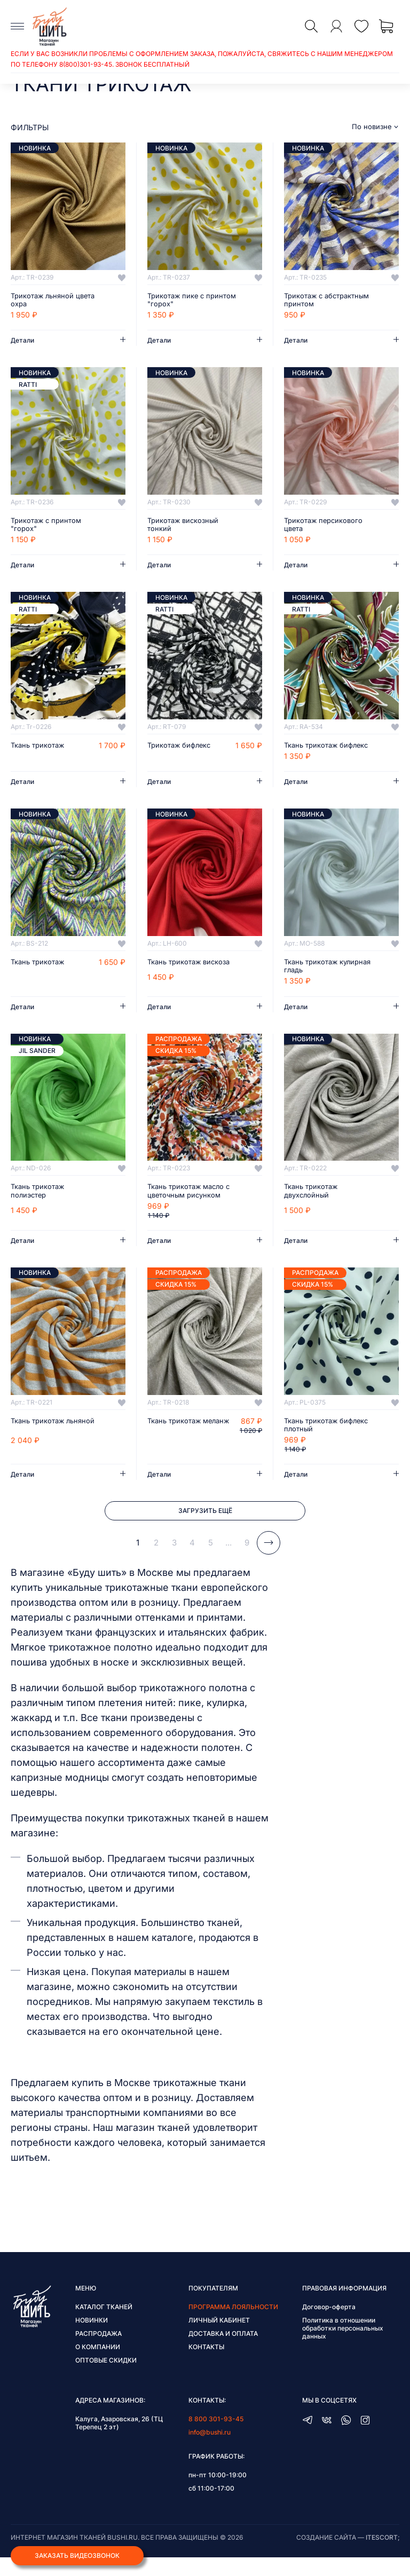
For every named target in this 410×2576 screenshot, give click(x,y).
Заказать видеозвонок (77, 2554)
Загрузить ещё (205, 1527)
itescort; (382, 2556)
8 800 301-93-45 (215, 2438)
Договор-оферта (329, 2325)
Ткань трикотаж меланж (176, 1438)
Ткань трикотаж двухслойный (313, 1203)
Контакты (206, 2365)
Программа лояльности (233, 2325)
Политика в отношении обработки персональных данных (342, 2347)
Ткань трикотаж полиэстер (40, 1203)
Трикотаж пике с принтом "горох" (178, 300)
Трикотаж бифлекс (181, 747)
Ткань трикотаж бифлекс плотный (316, 1438)
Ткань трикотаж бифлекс (313, 751)
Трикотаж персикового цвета (326, 526)
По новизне (372, 127)
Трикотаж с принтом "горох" (48, 526)
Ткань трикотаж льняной (40, 1438)
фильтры (30, 127)
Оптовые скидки (106, 2379)
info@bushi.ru (209, 2451)
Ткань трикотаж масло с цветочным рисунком (190, 1203)
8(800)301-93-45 (85, 64)
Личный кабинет (219, 2339)
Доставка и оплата (223, 2352)
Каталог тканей (103, 2325)
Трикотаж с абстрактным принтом (325, 300)
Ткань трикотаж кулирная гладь (313, 977)
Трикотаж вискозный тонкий (185, 526)
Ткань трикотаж (40, 747)
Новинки (91, 2339)
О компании (97, 2365)
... (228, 1561)
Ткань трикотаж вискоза (176, 977)
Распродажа (98, 2352)
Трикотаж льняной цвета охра (44, 300)
